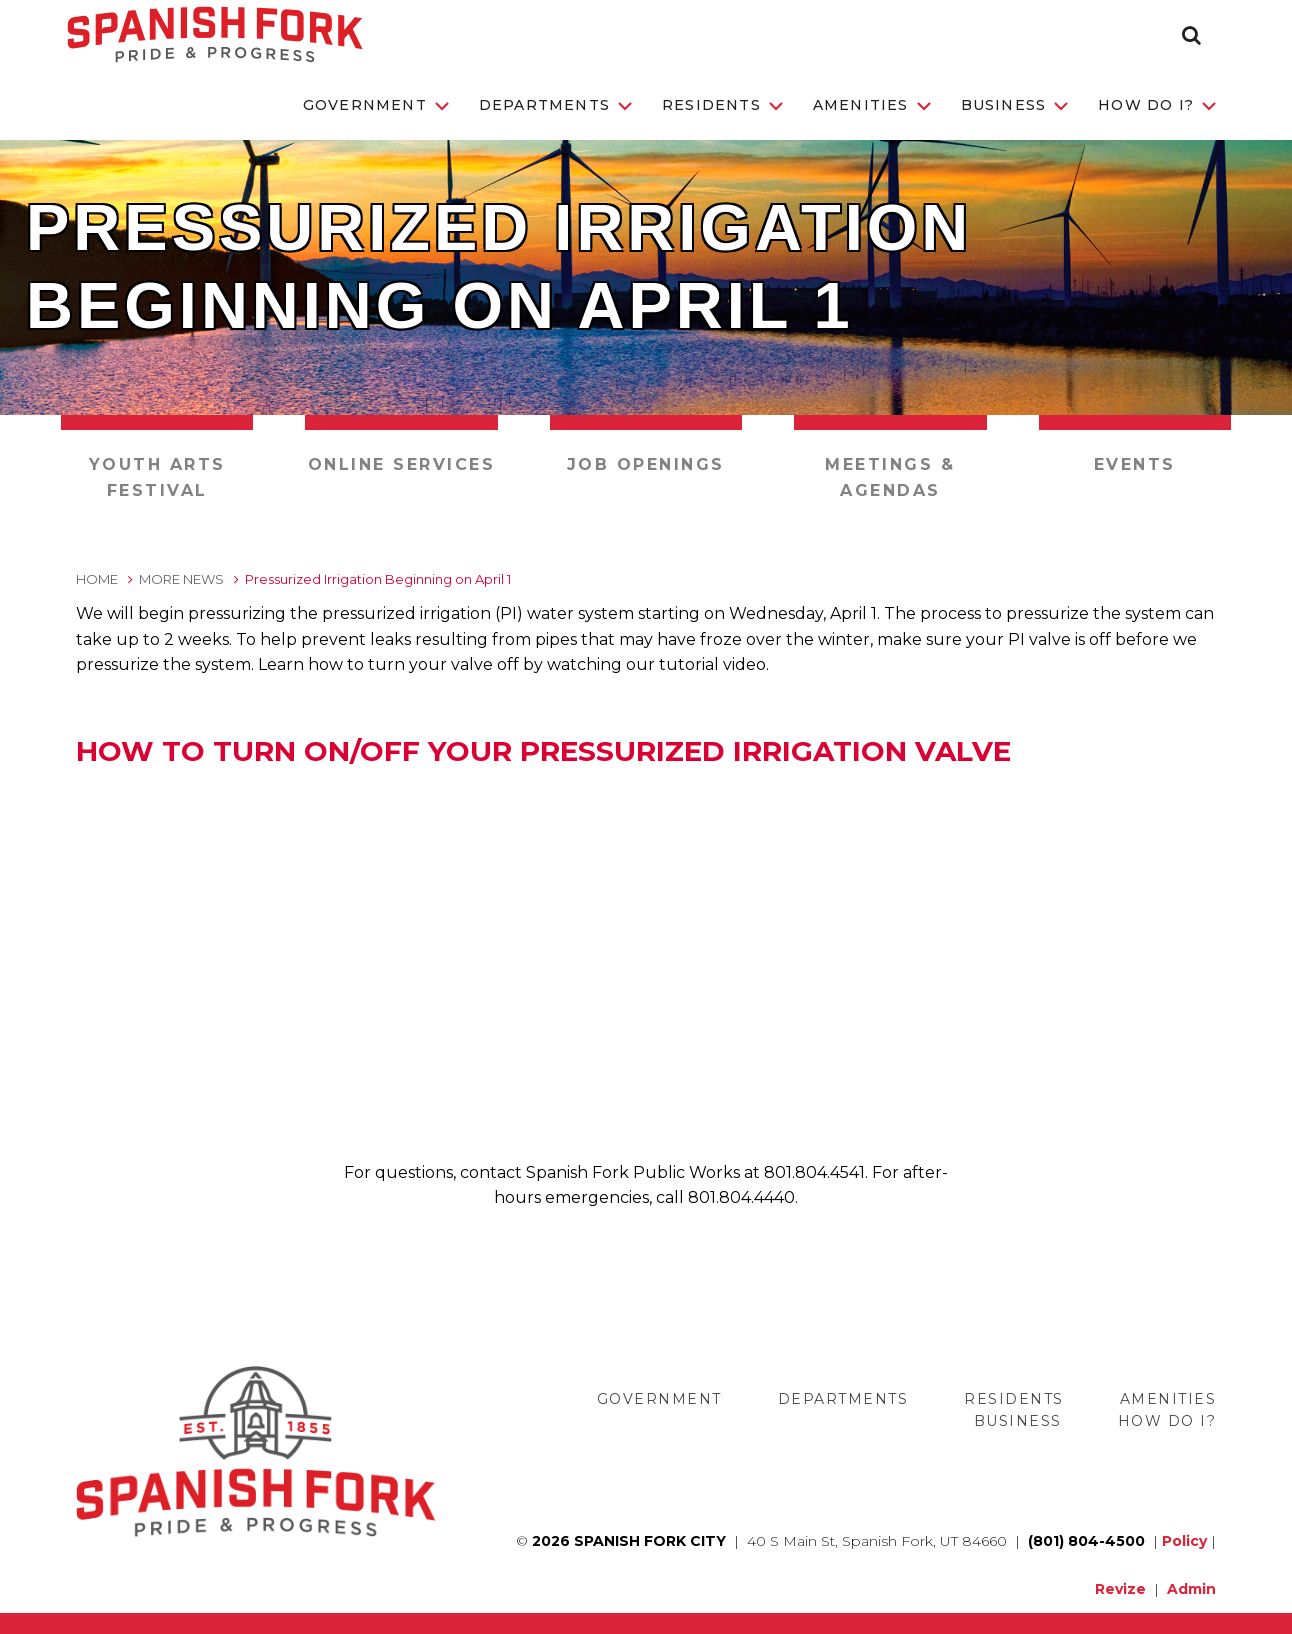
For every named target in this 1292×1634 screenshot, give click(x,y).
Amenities (872, 105)
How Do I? (1157, 105)
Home (97, 579)
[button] (1191, 35)
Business (1015, 105)
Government (376, 105)
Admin (1191, 1589)
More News (181, 579)
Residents (722, 105)
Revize (1120, 1589)
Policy (1184, 1541)
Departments (555, 105)
